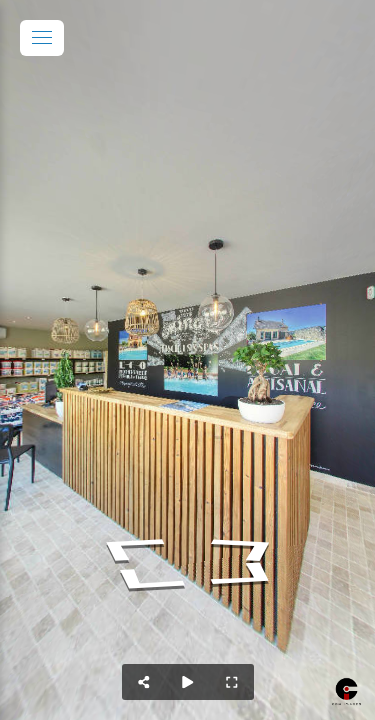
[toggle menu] (42, 38)
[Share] (144, 682)
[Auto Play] (188, 682)
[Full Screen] (232, 682)
